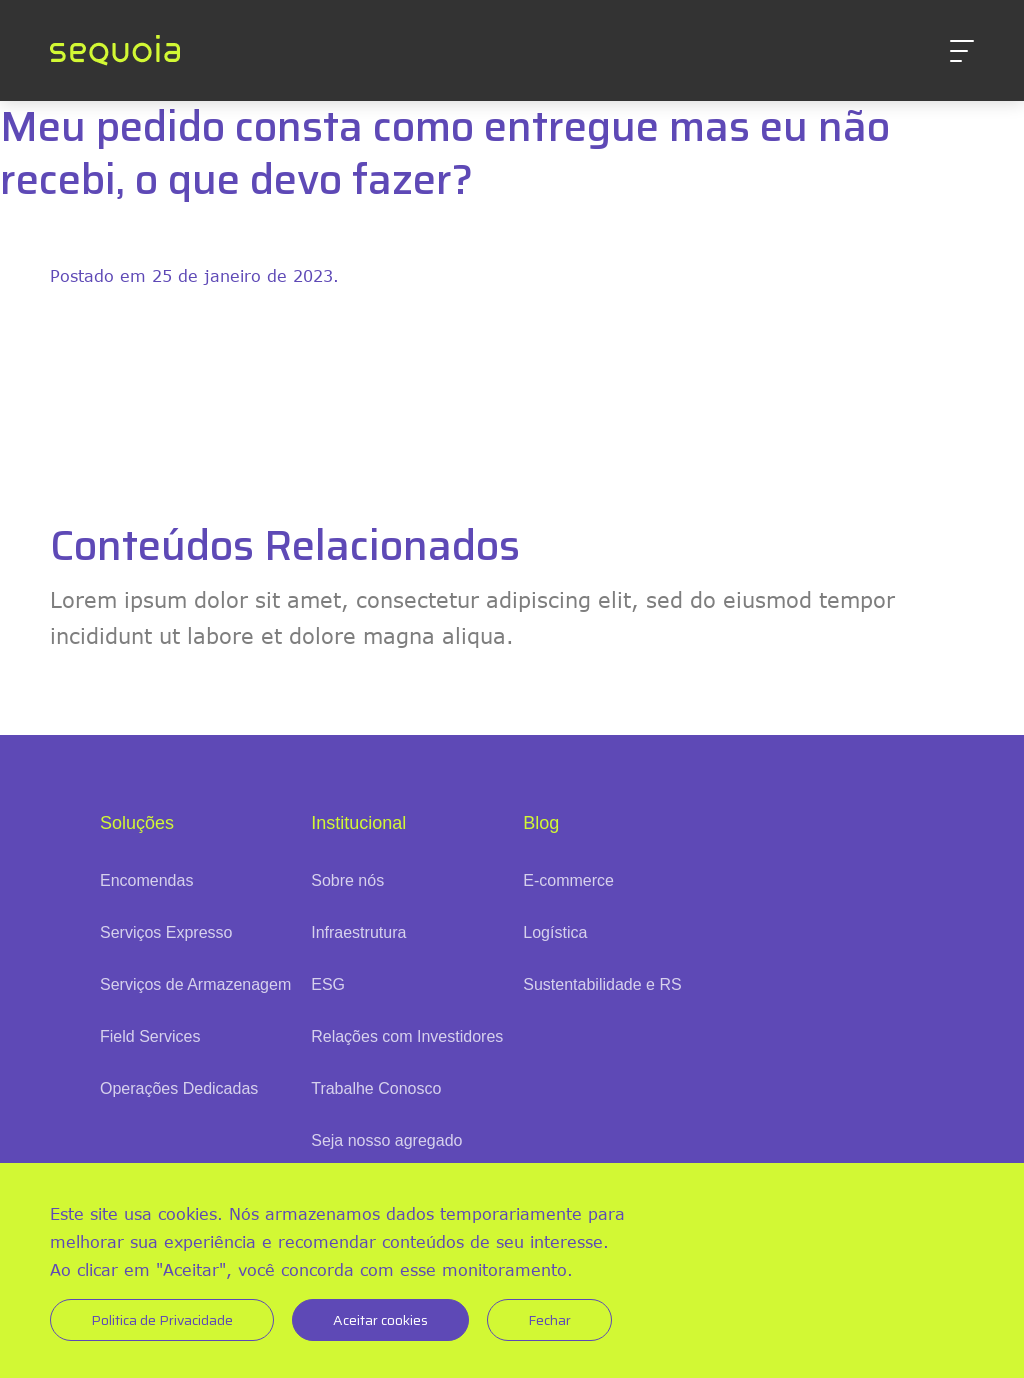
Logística (555, 932)
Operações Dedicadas (179, 1088)
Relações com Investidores (407, 1036)
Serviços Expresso (166, 932)
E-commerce (568, 880)
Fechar (549, 1320)
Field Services (150, 1036)
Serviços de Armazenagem (195, 984)
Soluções (137, 823)
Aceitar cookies (380, 1320)
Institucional (358, 823)
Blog (541, 823)
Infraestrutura (358, 932)
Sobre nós (347, 880)
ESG (328, 984)
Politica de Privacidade (162, 1320)
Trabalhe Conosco (376, 1088)
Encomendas (146, 880)
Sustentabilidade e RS (602, 984)
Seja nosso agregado (386, 1140)
